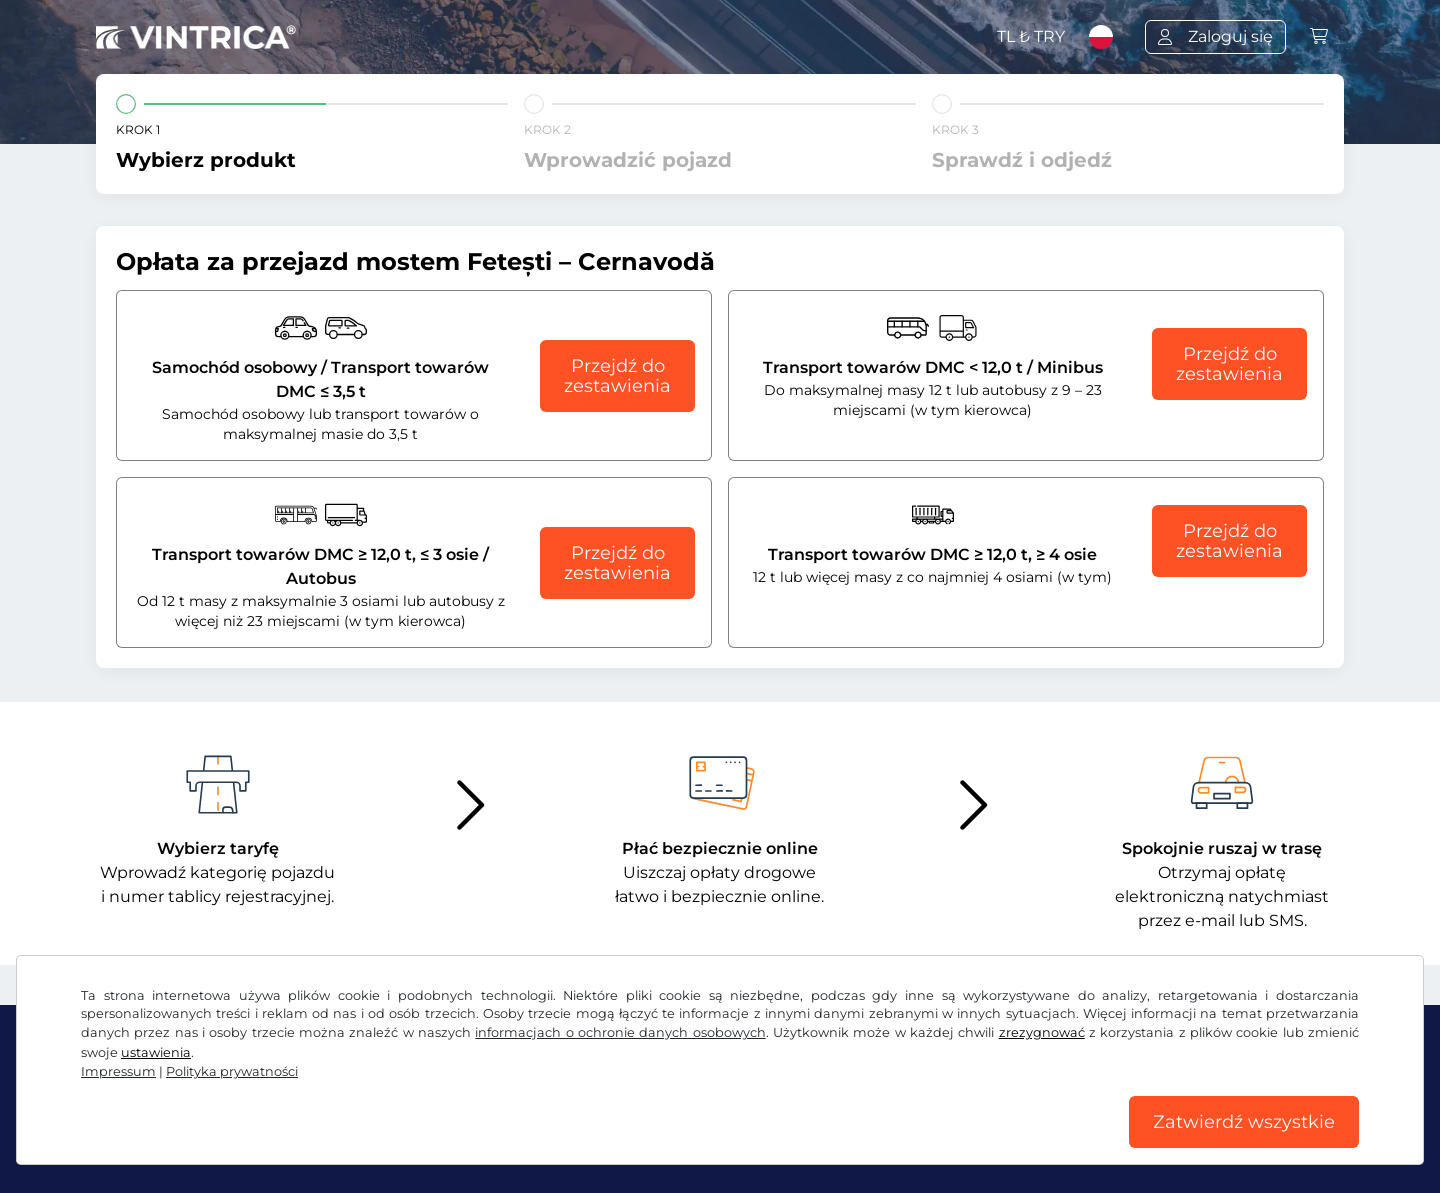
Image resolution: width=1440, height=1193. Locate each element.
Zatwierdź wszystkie (1244, 1122)
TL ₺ (1031, 36)
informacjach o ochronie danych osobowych (620, 1032)
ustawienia (156, 1052)
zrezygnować (1042, 1032)
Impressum (118, 1071)
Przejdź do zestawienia (617, 376)
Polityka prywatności (232, 1071)
